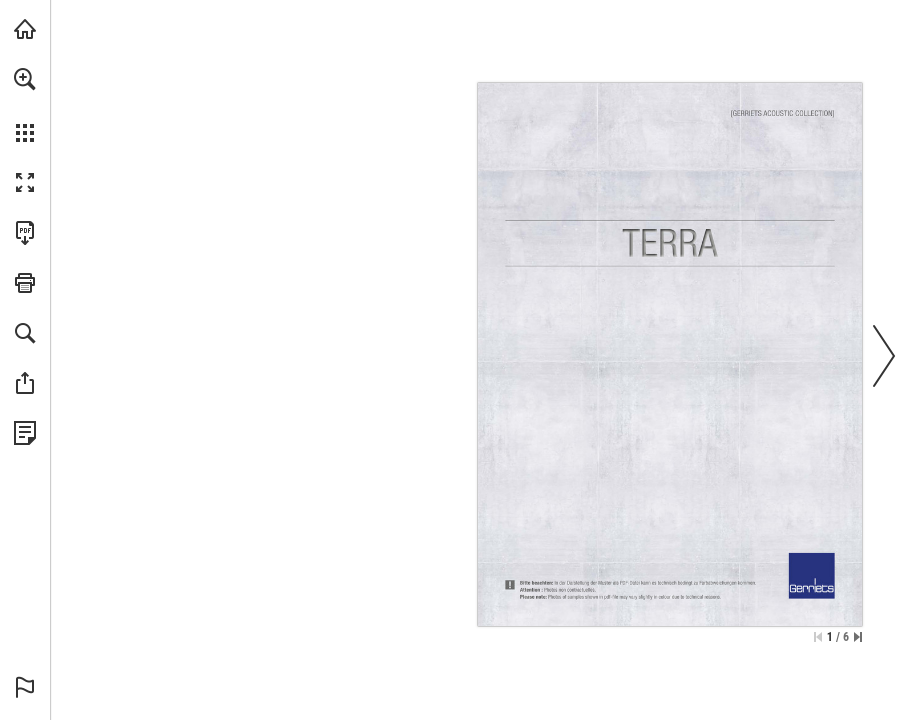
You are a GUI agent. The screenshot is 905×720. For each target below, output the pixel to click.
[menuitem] (25, 105)
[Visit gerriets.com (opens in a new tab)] (25, 29)
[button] (25, 79)
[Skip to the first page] (818, 637)
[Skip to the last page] (858, 637)
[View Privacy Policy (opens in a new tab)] (25, 433)
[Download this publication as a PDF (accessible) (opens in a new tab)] (25, 233)
